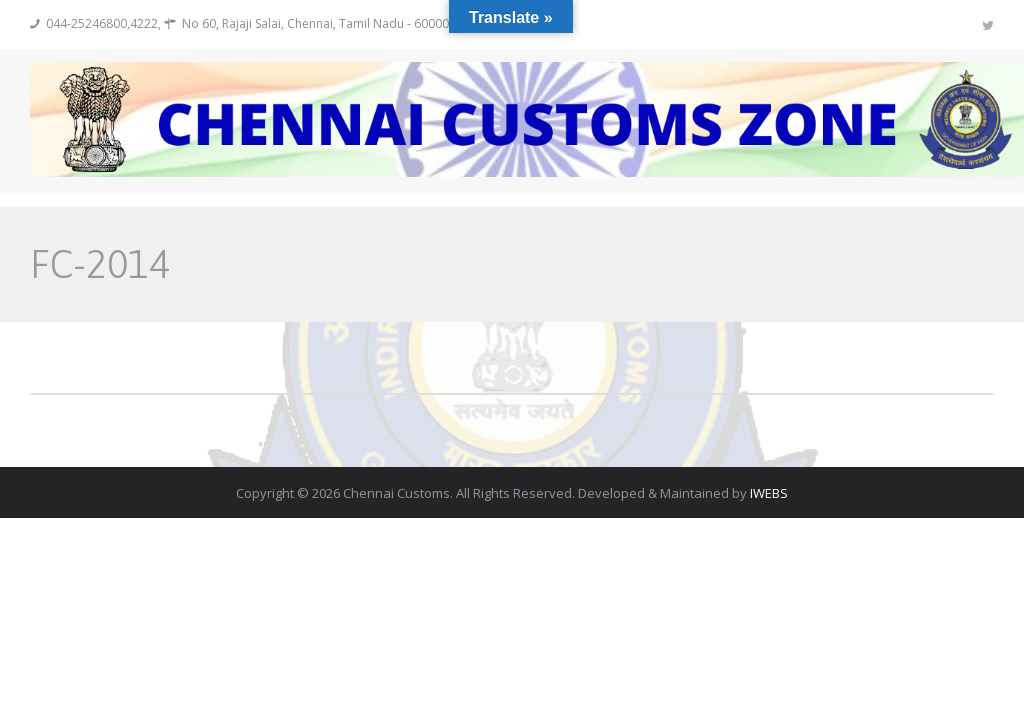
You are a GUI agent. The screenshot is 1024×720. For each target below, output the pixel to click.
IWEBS (769, 493)
